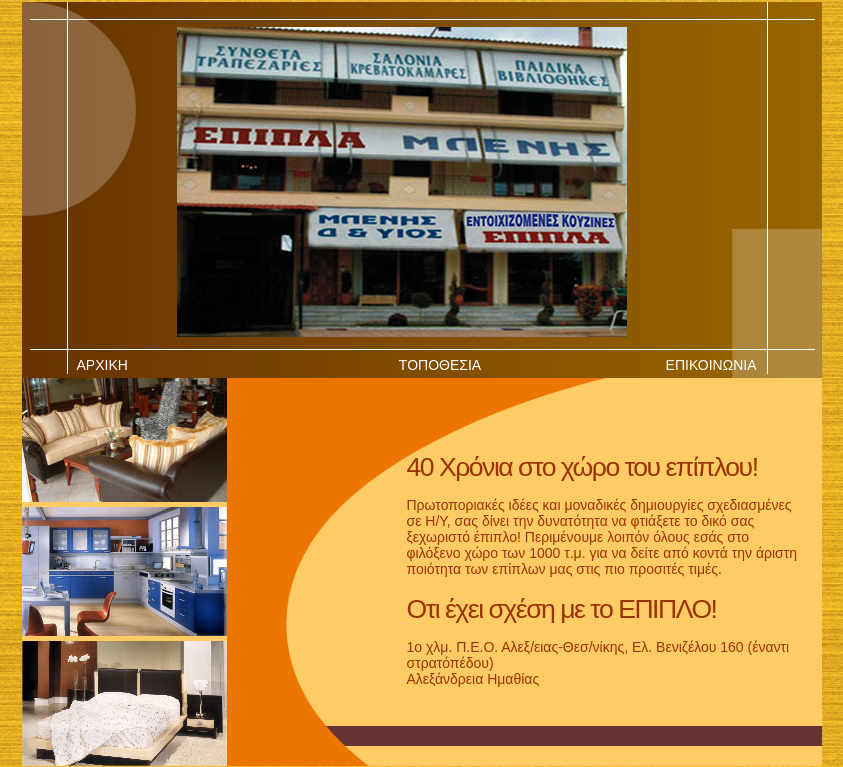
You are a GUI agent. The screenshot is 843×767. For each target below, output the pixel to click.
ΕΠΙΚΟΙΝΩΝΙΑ (711, 365)
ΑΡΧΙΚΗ (102, 365)
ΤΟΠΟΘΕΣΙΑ (440, 365)
